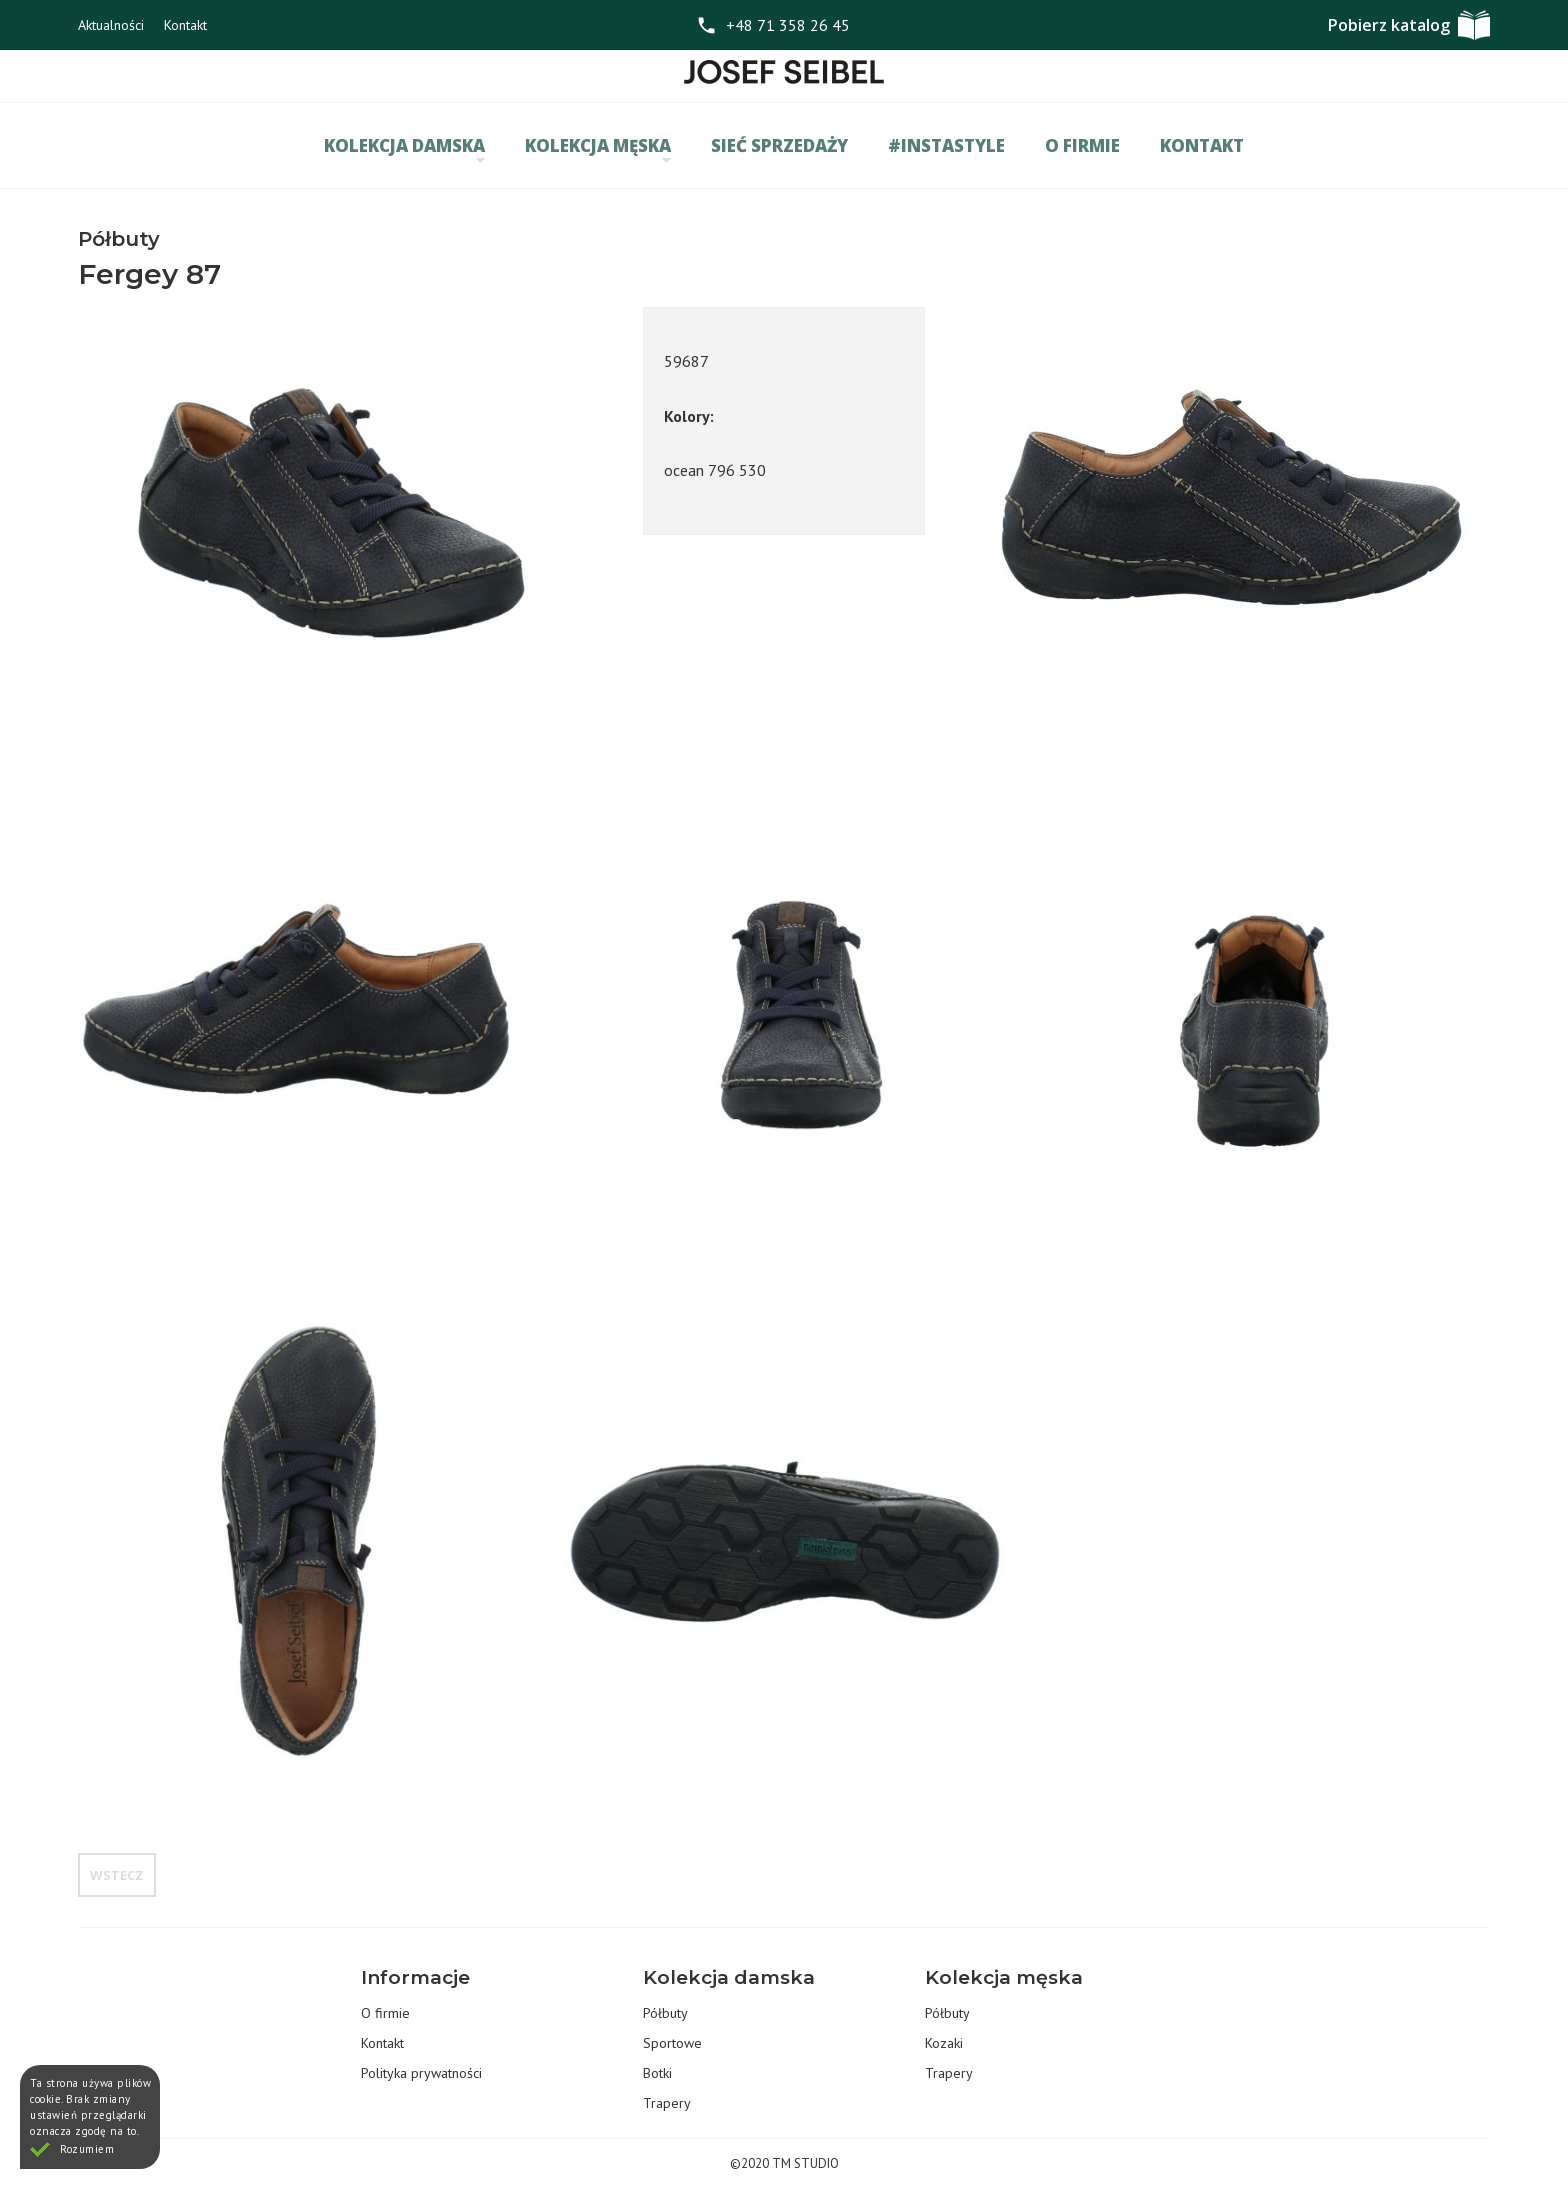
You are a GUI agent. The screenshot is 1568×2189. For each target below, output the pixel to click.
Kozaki (944, 2043)
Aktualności (111, 25)
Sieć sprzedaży (779, 145)
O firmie (1082, 145)
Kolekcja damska (404, 148)
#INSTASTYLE (946, 145)
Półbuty (665, 2013)
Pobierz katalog (1389, 25)
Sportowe (672, 2043)
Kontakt (185, 25)
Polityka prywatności (421, 2073)
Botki (657, 2073)
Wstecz (117, 1875)
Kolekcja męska (598, 148)
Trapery (667, 2103)
